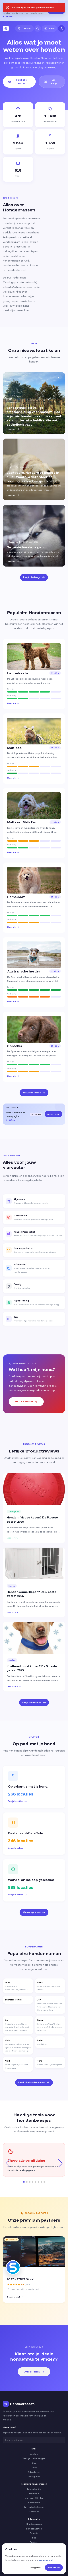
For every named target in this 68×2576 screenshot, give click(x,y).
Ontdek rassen (34, 2371)
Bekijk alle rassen (17, 81)
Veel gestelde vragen (34, 2458)
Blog (34, 2463)
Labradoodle (34, 2489)
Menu (49, 28)
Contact (34, 2454)
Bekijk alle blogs (34, 577)
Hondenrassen (34, 2524)
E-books (34, 2533)
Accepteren (54, 2567)
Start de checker (26, 1401)
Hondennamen (34, 2528)
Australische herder (34, 2507)
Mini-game (34, 2476)
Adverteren (56, 10)
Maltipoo (34, 2493)
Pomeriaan (34, 2502)
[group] (34, 403)
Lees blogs (50, 81)
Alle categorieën (34, 1912)
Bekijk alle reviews (34, 1702)
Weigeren (35, 2567)
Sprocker (34, 2511)
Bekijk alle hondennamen (34, 2082)
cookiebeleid (46, 2560)
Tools (34, 2467)
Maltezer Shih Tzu (34, 2498)
